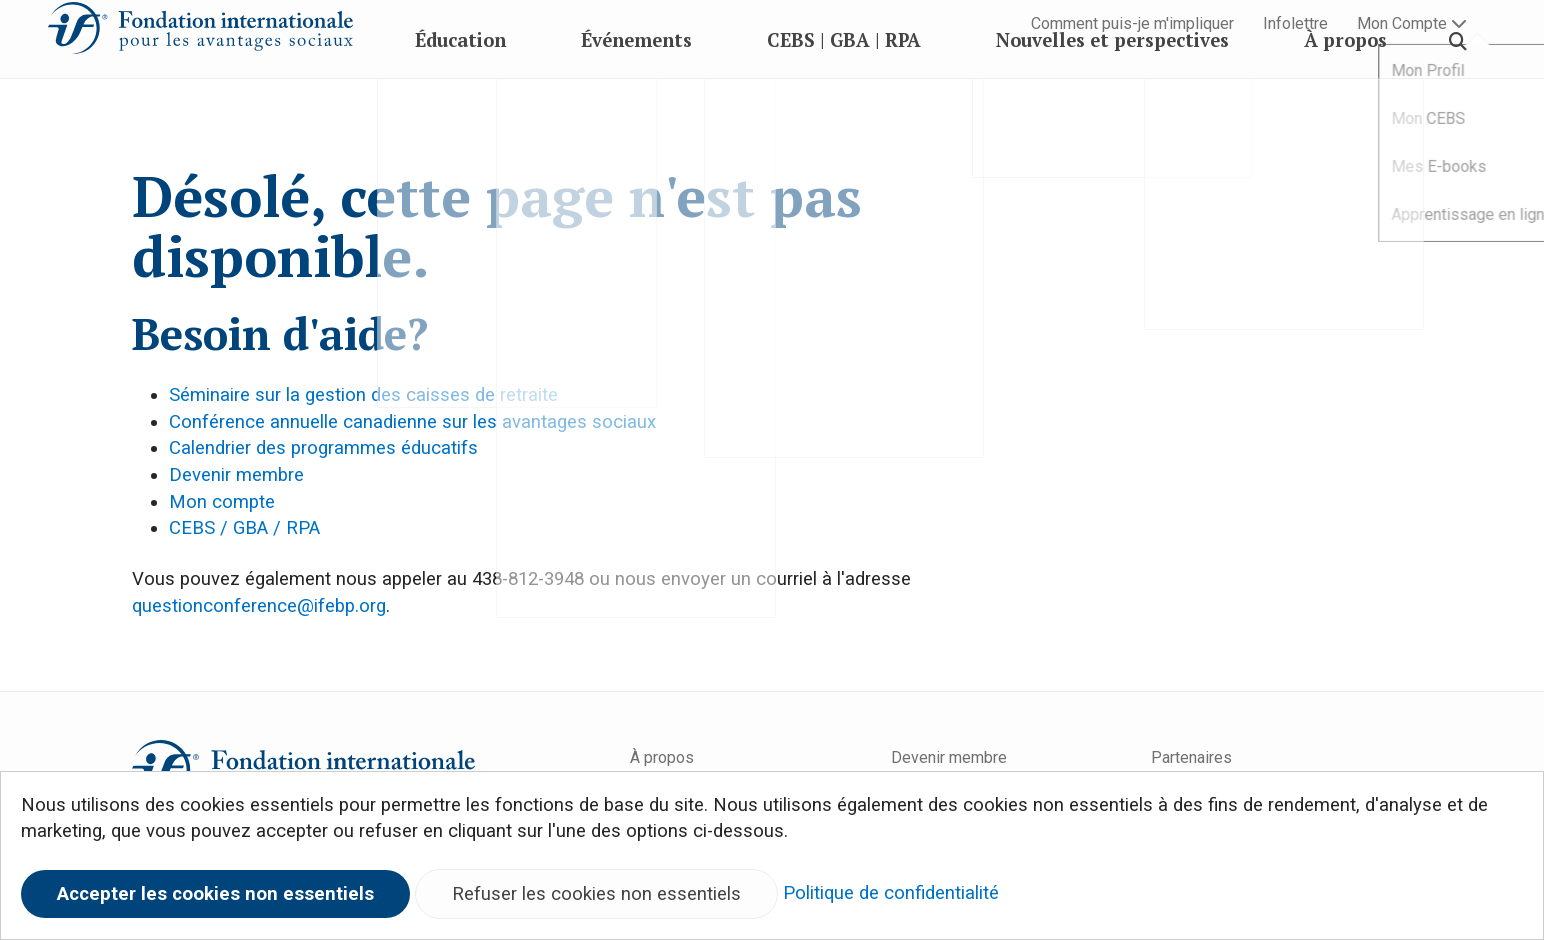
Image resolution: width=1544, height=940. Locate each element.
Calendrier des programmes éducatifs (323, 448)
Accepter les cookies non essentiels (215, 894)
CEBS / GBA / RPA (244, 528)
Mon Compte (1412, 23)
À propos (662, 757)
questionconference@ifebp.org (259, 606)
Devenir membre (236, 475)
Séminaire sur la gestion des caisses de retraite (363, 395)
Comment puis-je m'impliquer (1132, 23)
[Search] (1458, 84)
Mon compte (222, 502)
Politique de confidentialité (891, 893)
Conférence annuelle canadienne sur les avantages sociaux (412, 422)
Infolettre (1295, 23)
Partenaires (1191, 757)
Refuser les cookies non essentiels (596, 894)
